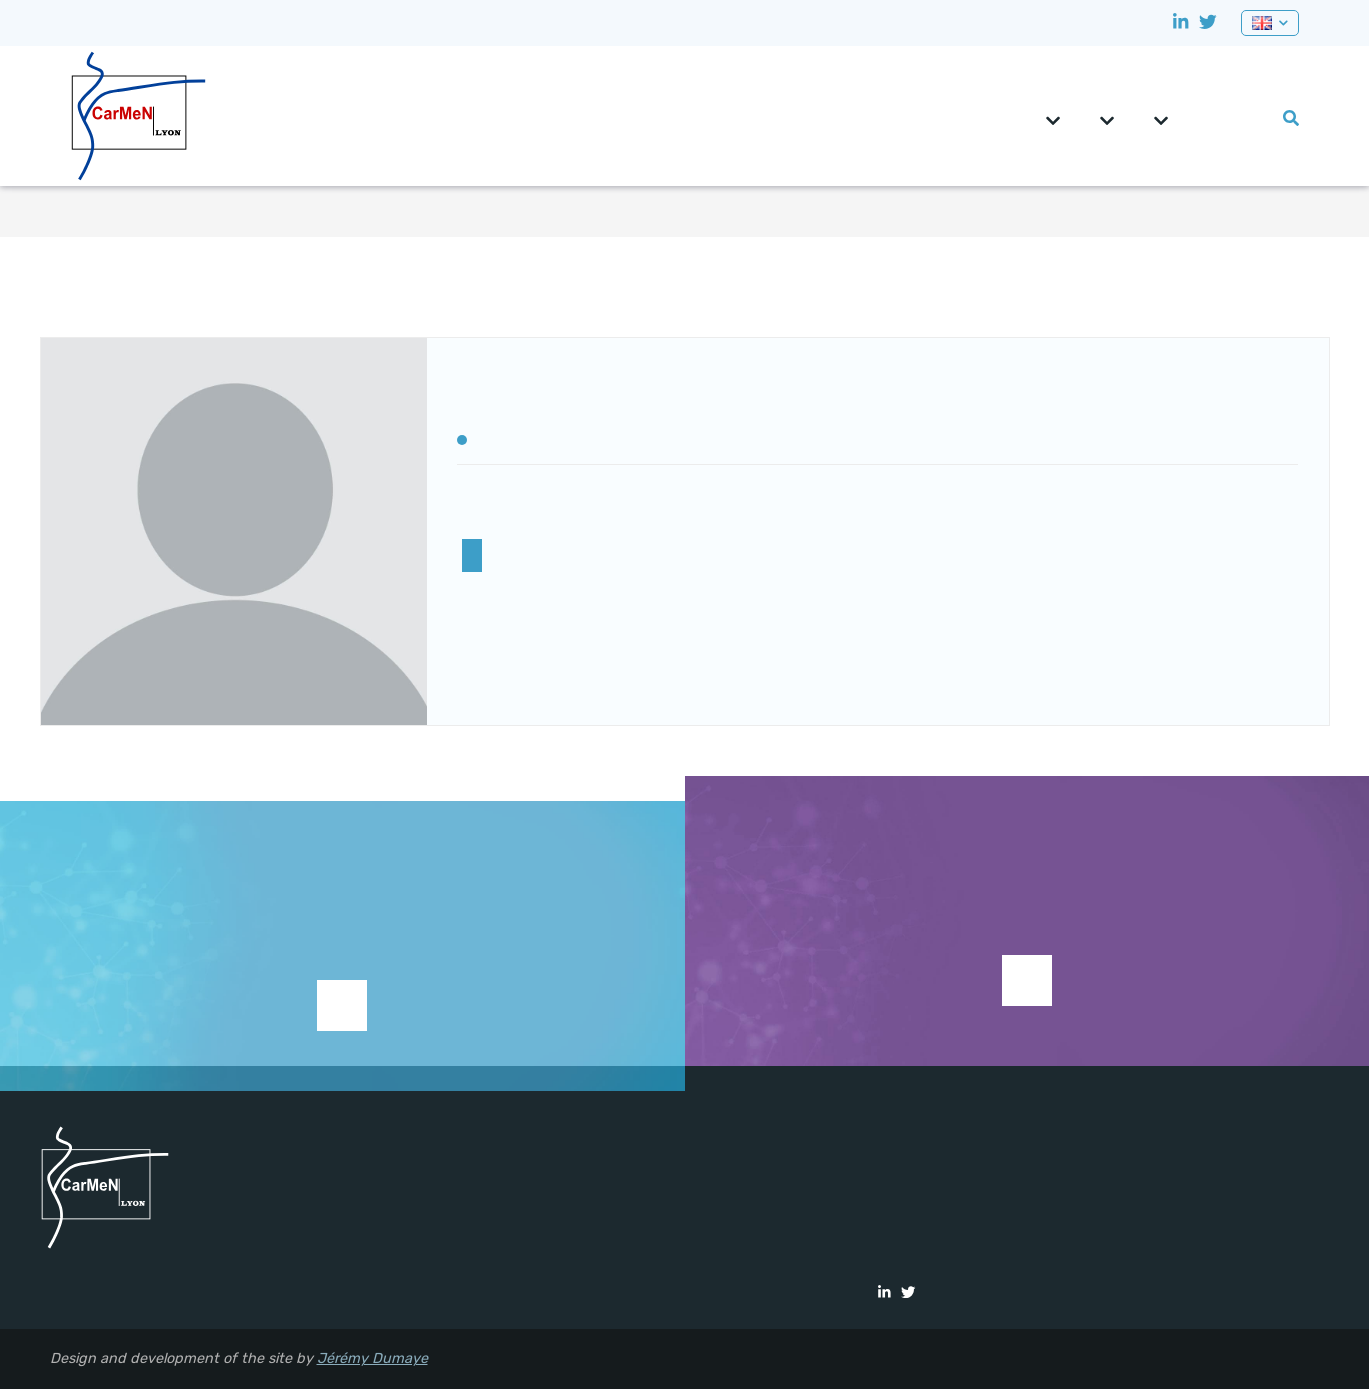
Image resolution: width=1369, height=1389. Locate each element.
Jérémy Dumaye (372, 1358)
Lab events (1258, 118)
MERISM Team (472, 555)
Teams (1107, 121)
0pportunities (1228, 118)
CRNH (1198, 118)
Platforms (1161, 121)
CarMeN (1053, 121)
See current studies (1027, 980)
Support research (342, 1036)
